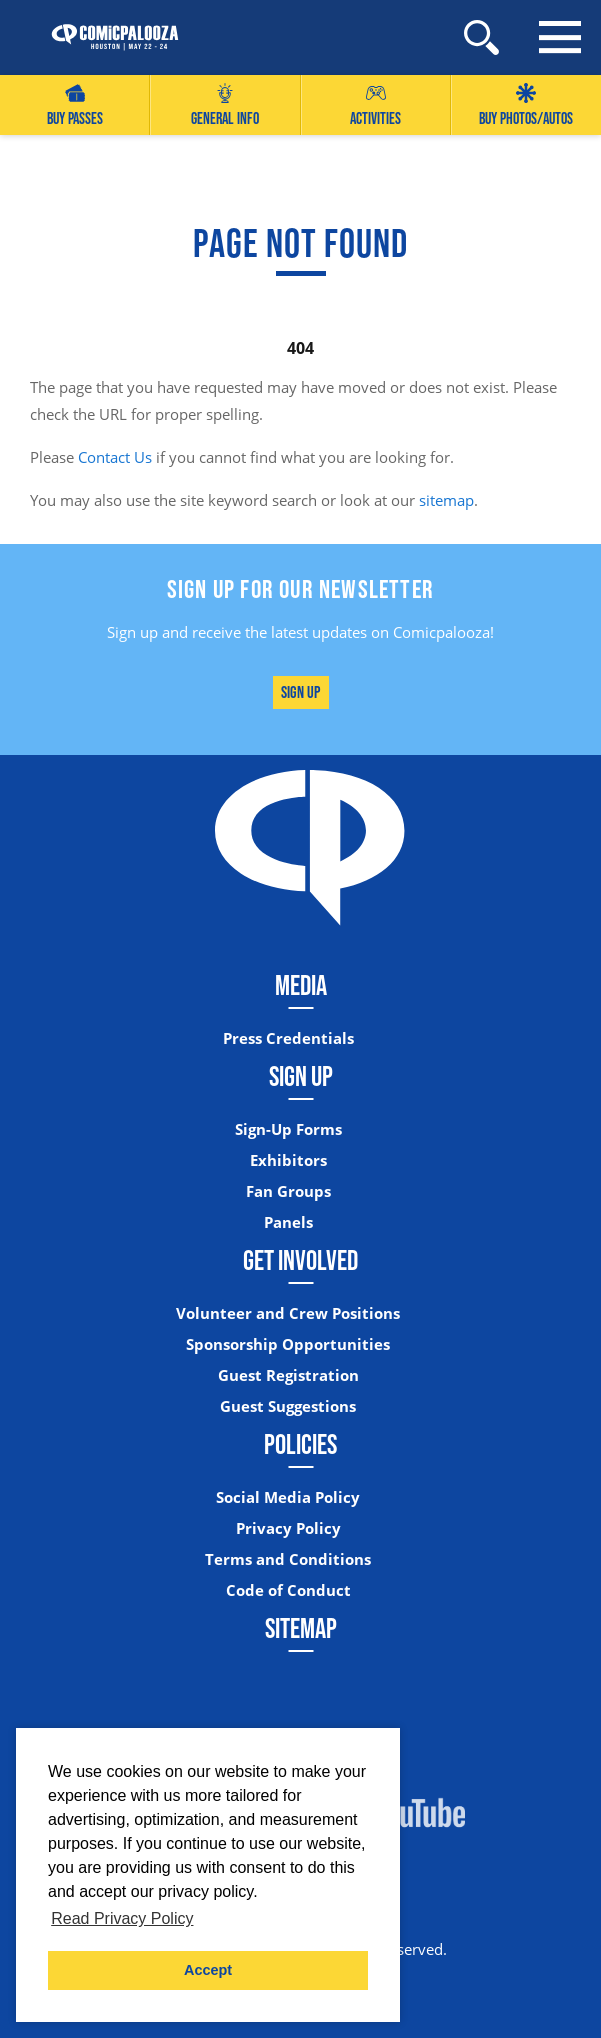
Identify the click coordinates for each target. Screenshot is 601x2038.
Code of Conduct (288, 1590)
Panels (288, 1222)
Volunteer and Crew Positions (288, 1313)
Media (301, 985)
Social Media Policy (288, 1497)
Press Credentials (288, 1038)
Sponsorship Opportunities (288, 1344)
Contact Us (115, 457)
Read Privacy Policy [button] (122, 1918)
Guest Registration (288, 1375)
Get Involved (300, 1260)
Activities (375, 105)
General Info (225, 105)
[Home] (105, 37)
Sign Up (300, 692)
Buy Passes (75, 105)
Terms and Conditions (288, 1559)
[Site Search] (481, 37)
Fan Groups (288, 1191)
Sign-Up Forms (288, 1129)
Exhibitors (288, 1160)
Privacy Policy (288, 1528)
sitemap (446, 500)
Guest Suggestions (288, 1406)
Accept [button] (208, 1970)
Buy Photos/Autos (526, 105)
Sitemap (301, 1628)
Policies (300, 1444)
